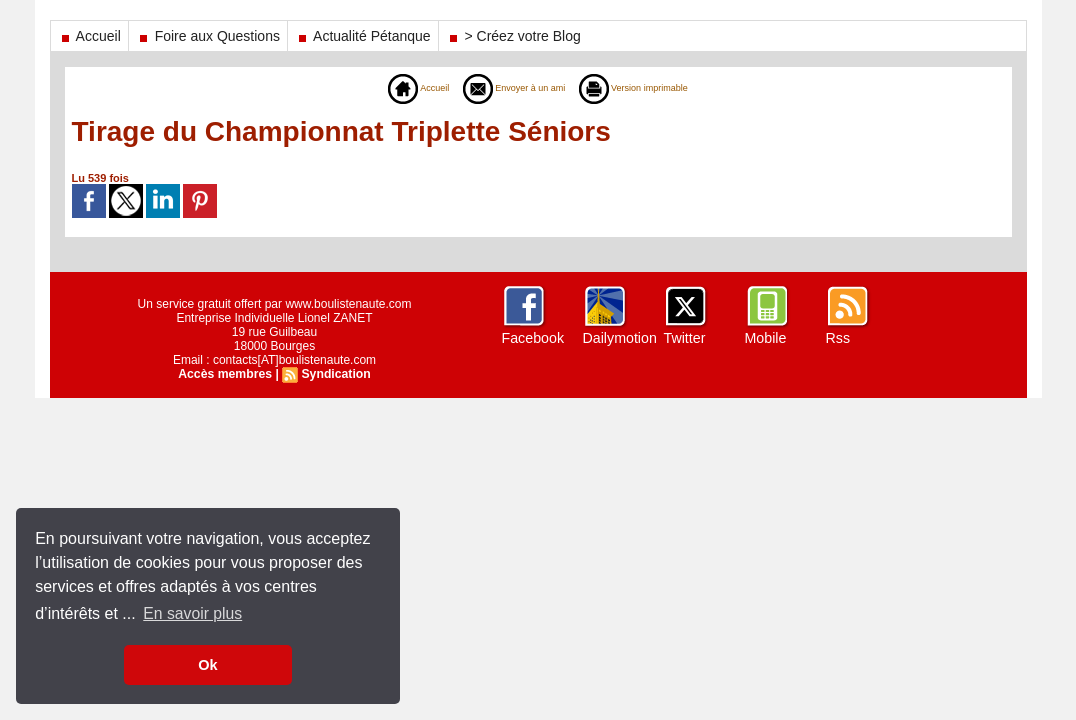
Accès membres (226, 374)
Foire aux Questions (208, 36)
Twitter (684, 338)
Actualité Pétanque (363, 36)
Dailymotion (619, 338)
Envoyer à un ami (506, 88)
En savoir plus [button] (193, 613)
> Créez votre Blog (513, 36)
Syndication (335, 374)
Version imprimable (650, 88)
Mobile (765, 338)
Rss (838, 338)
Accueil (89, 36)
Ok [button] (207, 665)
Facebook (532, 338)
